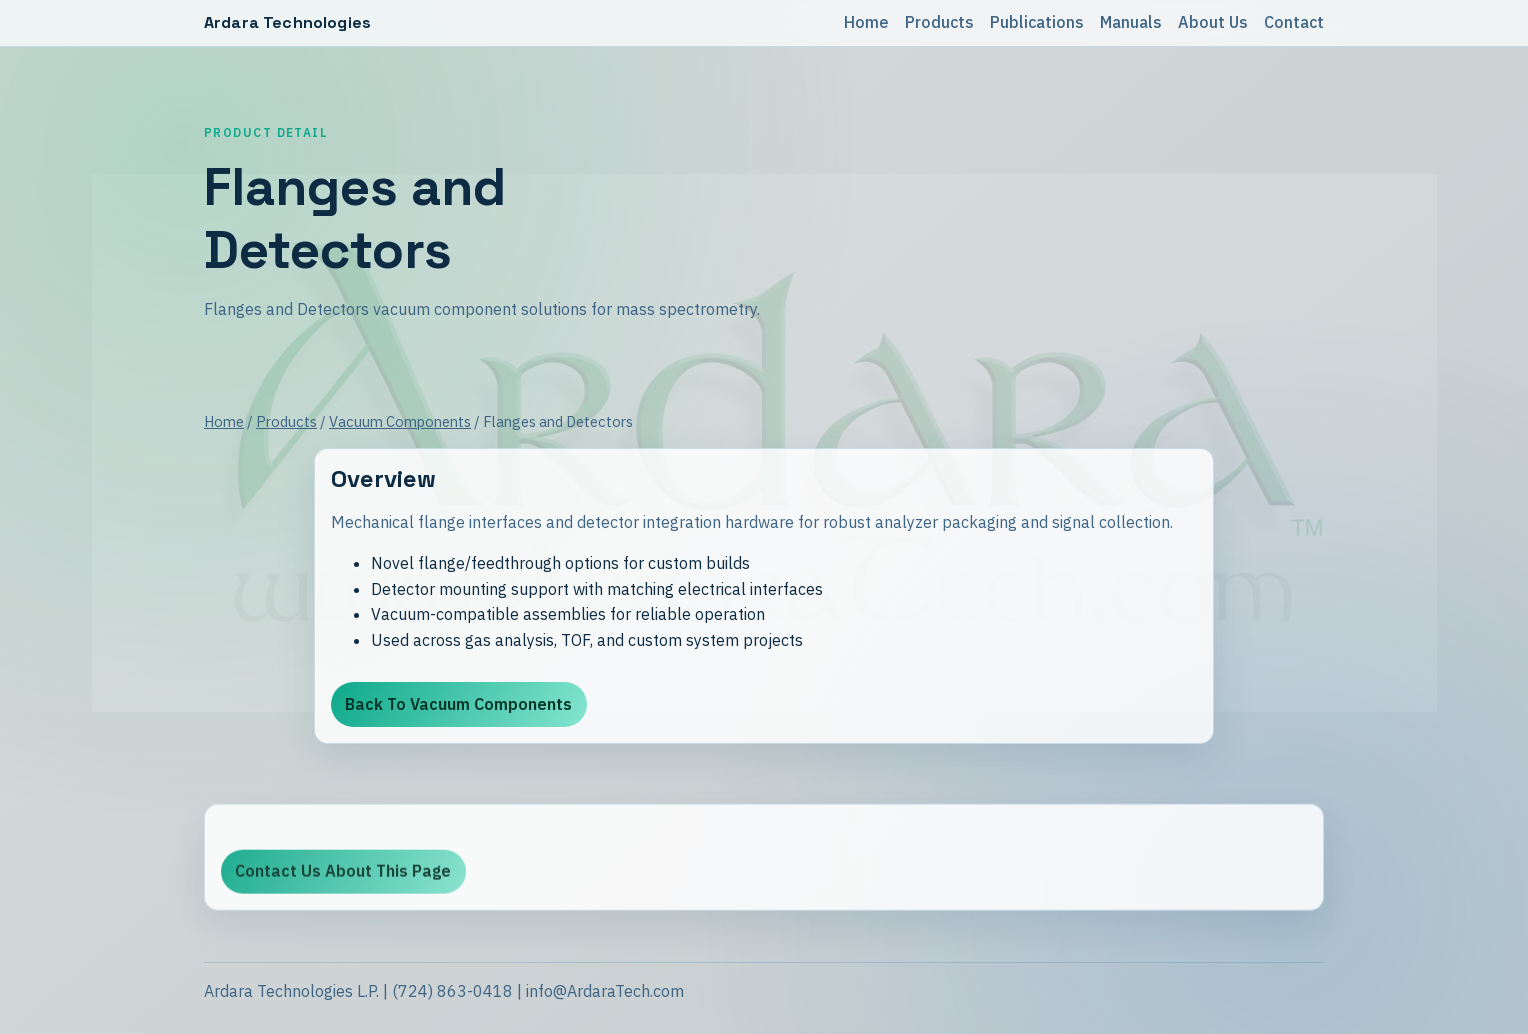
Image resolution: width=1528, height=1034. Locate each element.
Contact (1294, 22)
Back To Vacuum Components (458, 704)
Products (939, 22)
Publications (1037, 22)
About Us (1213, 22)
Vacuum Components (400, 421)
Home (866, 22)
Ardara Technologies (287, 22)
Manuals (1131, 22)
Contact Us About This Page (343, 874)
